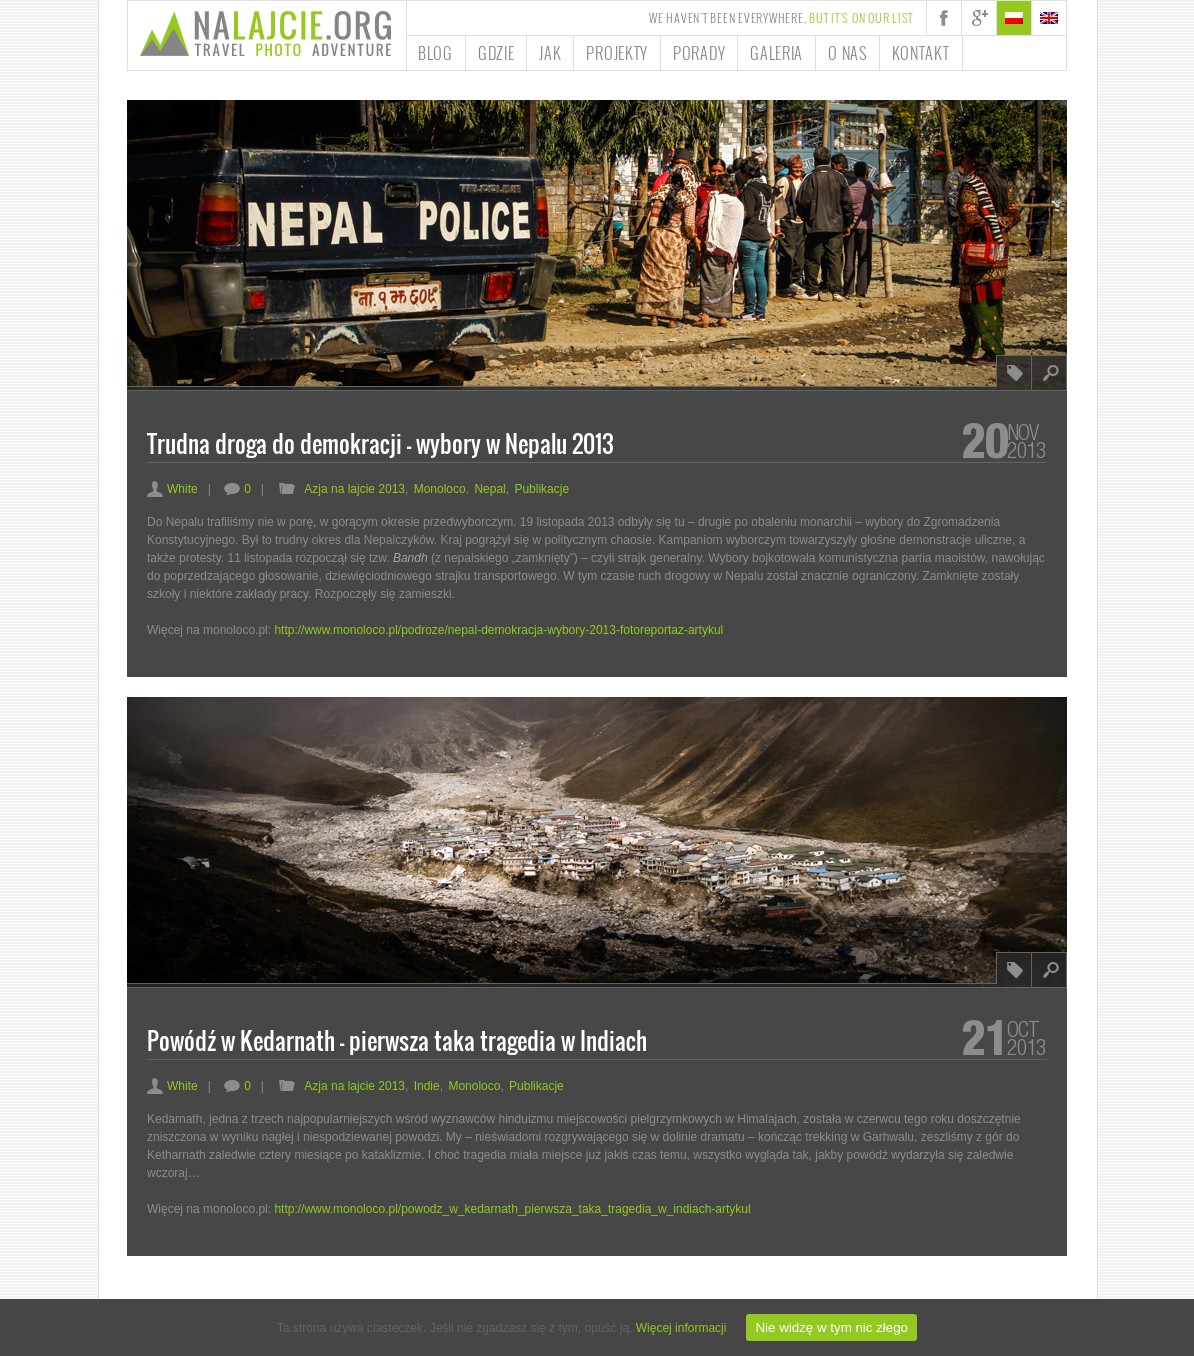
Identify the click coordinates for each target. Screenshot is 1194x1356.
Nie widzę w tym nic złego (831, 1327)
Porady (699, 53)
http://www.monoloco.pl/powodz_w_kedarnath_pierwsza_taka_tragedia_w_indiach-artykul (512, 1209)
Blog (435, 53)
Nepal (489, 489)
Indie (427, 1086)
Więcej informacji (681, 1328)
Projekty (617, 53)
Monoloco (440, 489)
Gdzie (496, 53)
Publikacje (541, 489)
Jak (550, 53)
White (172, 489)
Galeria (776, 53)
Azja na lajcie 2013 (354, 489)
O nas (847, 53)
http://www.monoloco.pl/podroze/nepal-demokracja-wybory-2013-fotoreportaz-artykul (498, 630)
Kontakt (921, 53)
